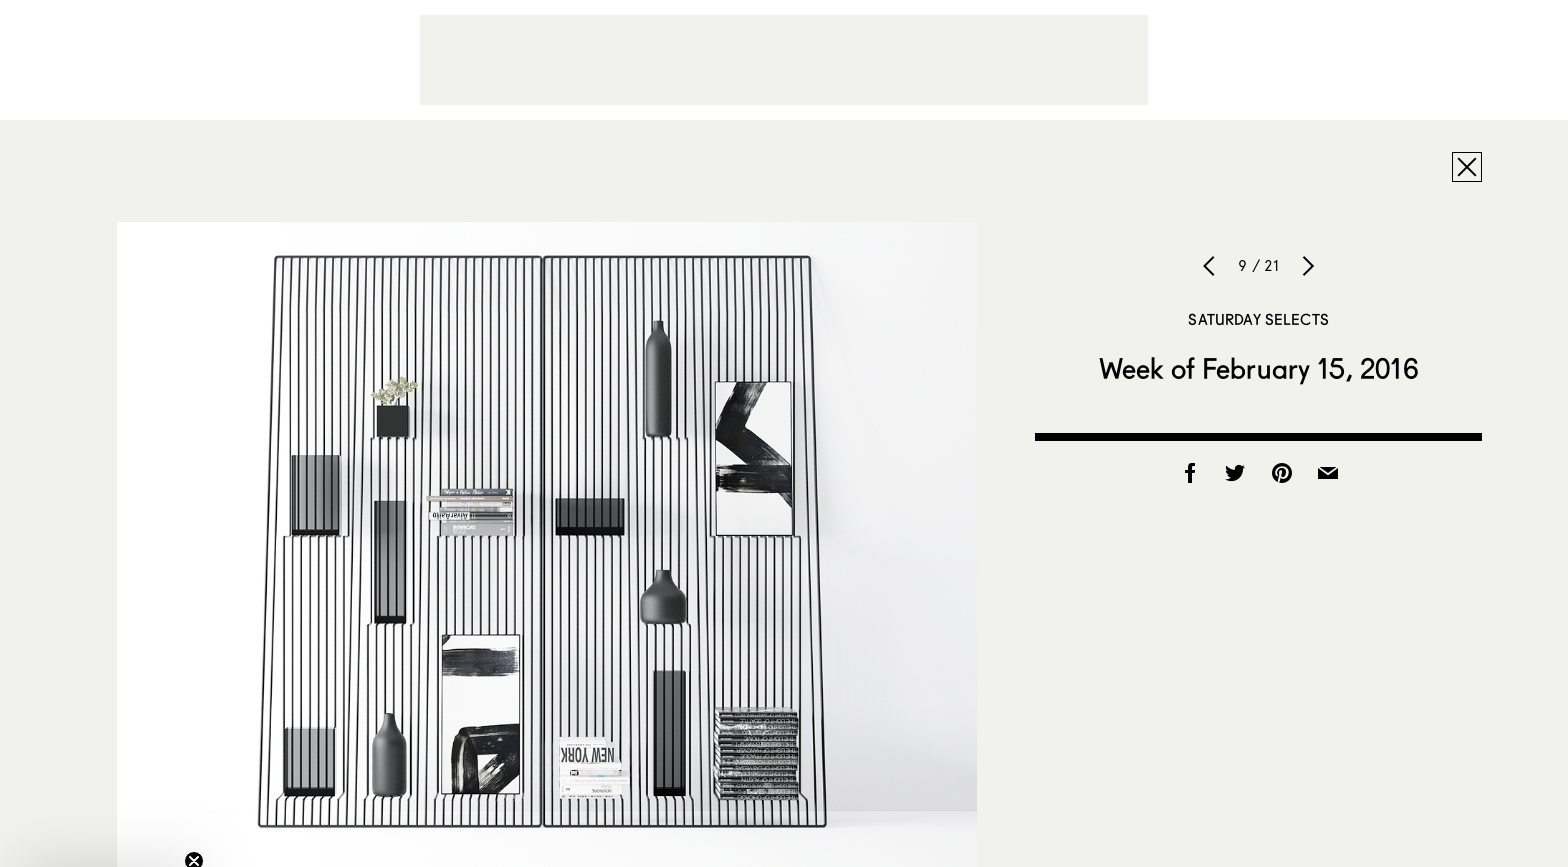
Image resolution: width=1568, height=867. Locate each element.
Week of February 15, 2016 (1259, 368)
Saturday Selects (1258, 319)
